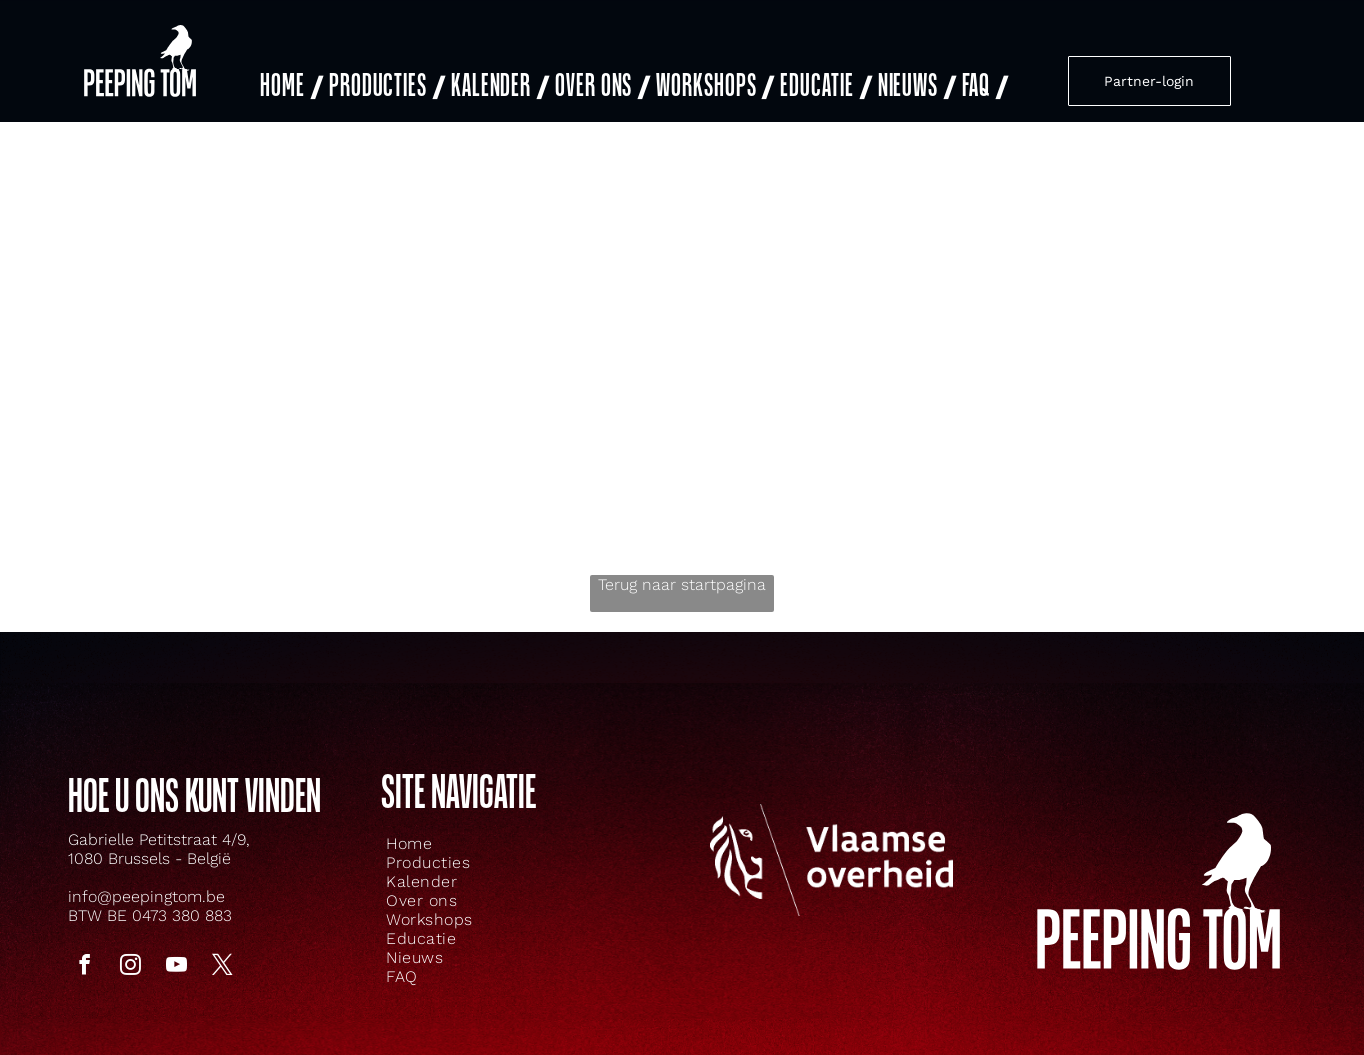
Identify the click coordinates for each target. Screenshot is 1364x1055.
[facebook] (84, 967)
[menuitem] (289, 86)
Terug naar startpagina (682, 584)
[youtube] (176, 967)
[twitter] (222, 967)
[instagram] (130, 967)
